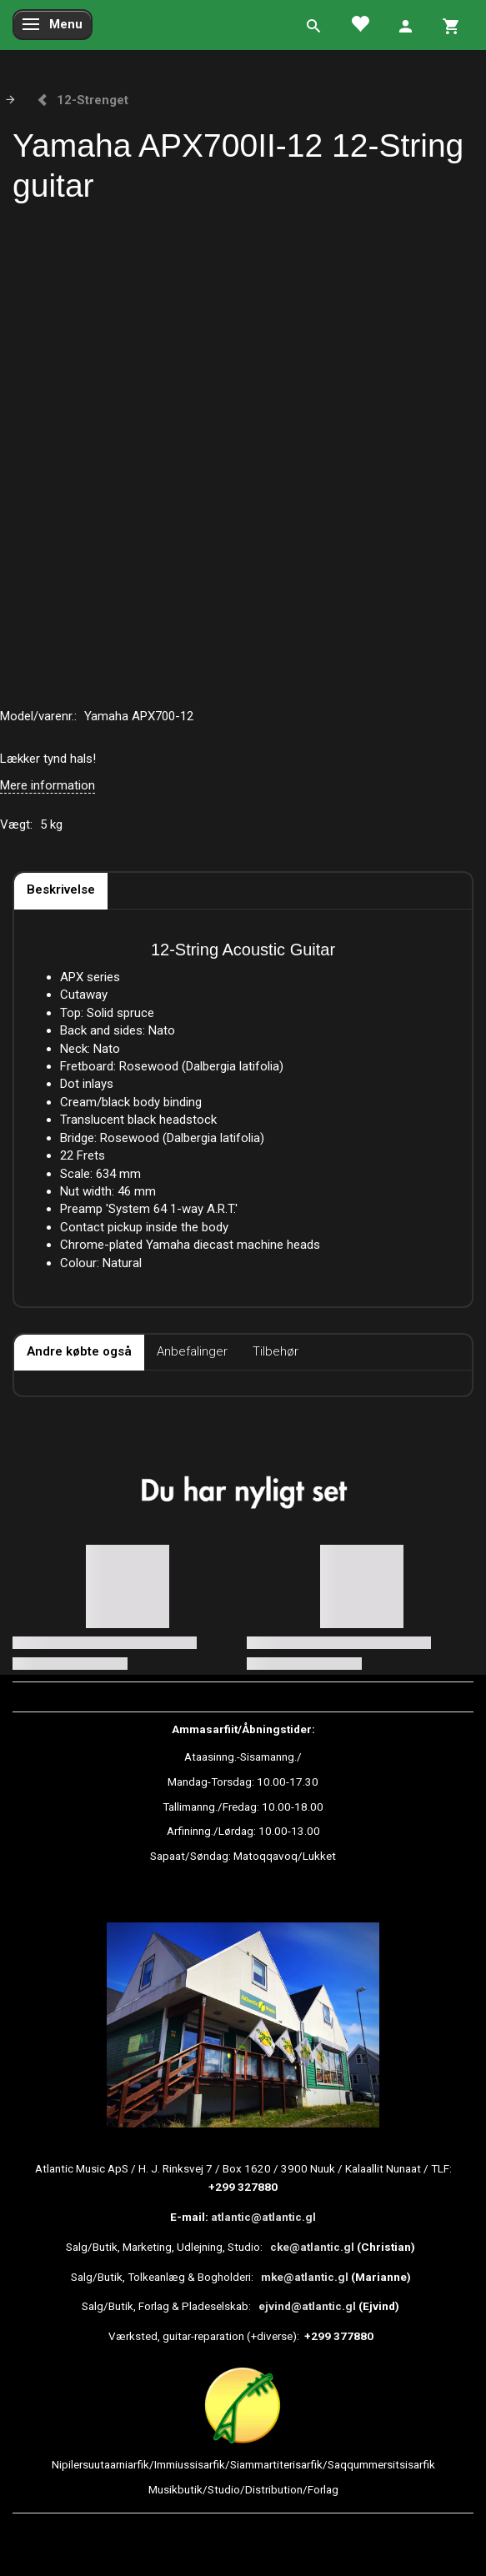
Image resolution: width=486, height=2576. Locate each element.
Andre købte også (79, 1351)
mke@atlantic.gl (304, 2276)
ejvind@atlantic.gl (307, 2306)
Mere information (47, 785)
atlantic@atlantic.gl (263, 2216)
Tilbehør (275, 1351)
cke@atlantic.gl (312, 2246)
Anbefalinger (192, 1351)
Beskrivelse (61, 889)
